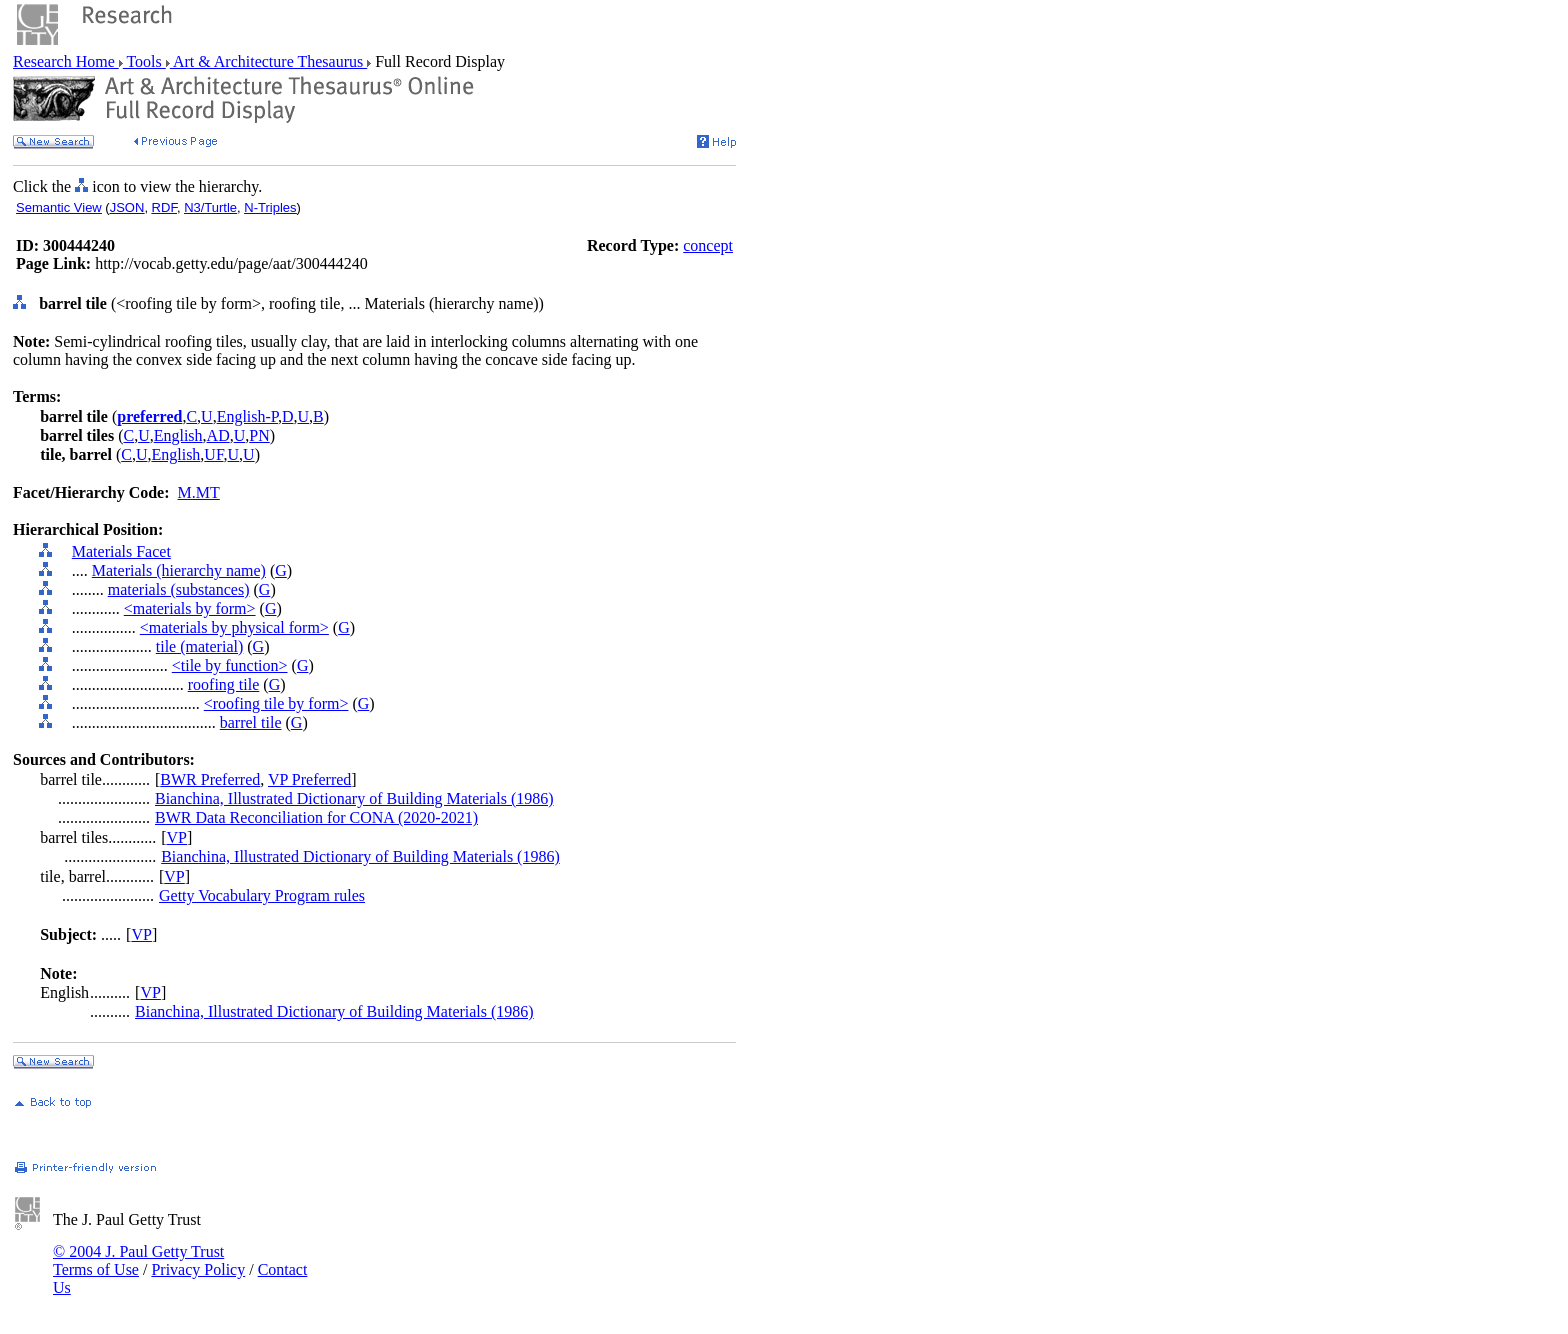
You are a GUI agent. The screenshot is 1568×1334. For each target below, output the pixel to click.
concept (708, 245)
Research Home (66, 61)
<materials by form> (190, 608)
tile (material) (200, 646)
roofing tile (224, 684)
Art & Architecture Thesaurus (268, 61)
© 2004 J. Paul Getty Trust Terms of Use (138, 1260)
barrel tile (251, 722)
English (178, 435)
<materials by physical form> (234, 627)
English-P (247, 416)
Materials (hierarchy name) (179, 570)
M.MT (199, 492)
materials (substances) (179, 589)
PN (259, 435)
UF (213, 454)
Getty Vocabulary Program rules (262, 895)
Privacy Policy (198, 1269)
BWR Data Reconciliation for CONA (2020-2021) (316, 817)
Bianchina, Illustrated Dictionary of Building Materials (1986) (354, 798)
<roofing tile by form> (276, 703)
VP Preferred (309, 779)
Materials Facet (121, 551)
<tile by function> (230, 665)
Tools (144, 61)
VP (177, 837)
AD (218, 435)
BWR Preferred (210, 779)
